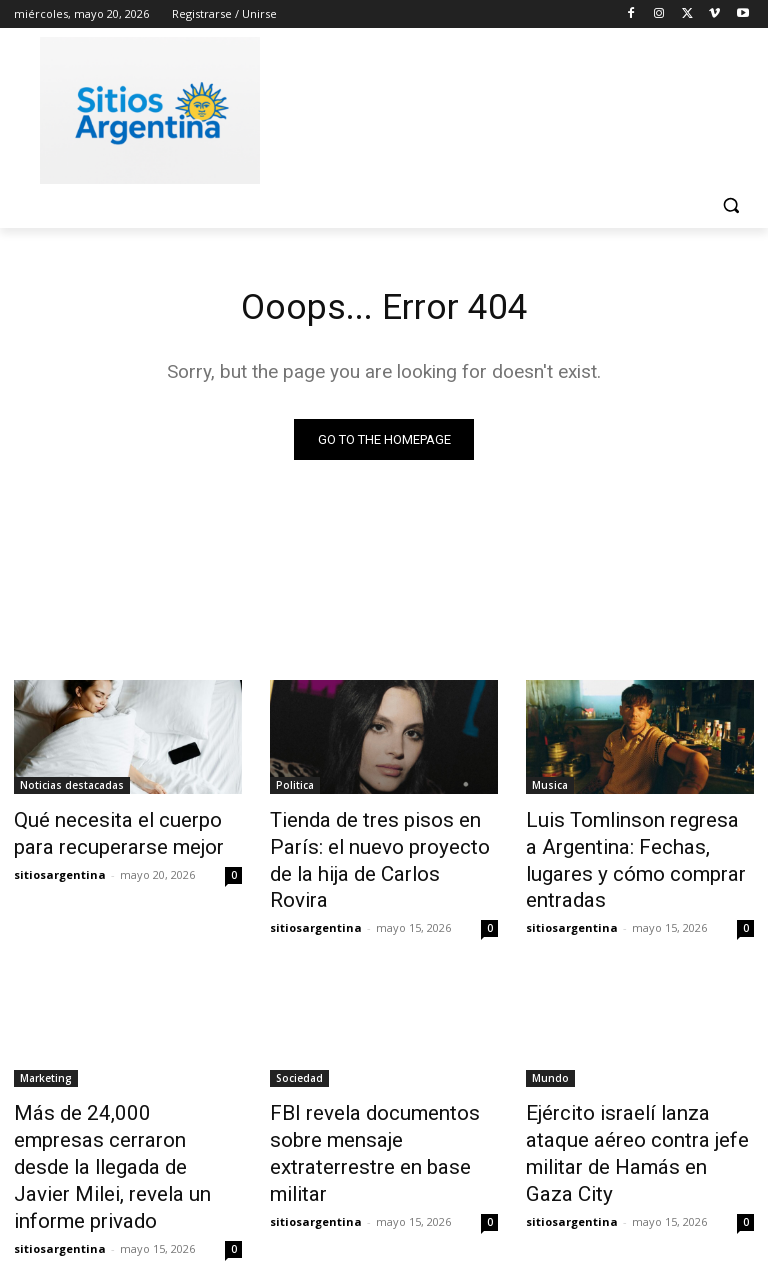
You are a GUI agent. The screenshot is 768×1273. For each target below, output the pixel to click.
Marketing (46, 1041)
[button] (730, 205)
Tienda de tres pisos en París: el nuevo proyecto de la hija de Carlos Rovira (383, 844)
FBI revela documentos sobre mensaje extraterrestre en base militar (380, 1096)
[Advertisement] (520, 107)
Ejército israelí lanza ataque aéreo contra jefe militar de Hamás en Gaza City (629, 1096)
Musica (550, 789)
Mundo (550, 1041)
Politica (295, 789)
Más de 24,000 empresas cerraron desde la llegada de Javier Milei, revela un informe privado (125, 1107)
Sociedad (299, 1041)
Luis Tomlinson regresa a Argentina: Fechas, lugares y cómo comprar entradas (631, 844)
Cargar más (384, 1209)
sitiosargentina (60, 868)
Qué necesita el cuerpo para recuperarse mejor (118, 833)
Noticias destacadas (72, 789)
